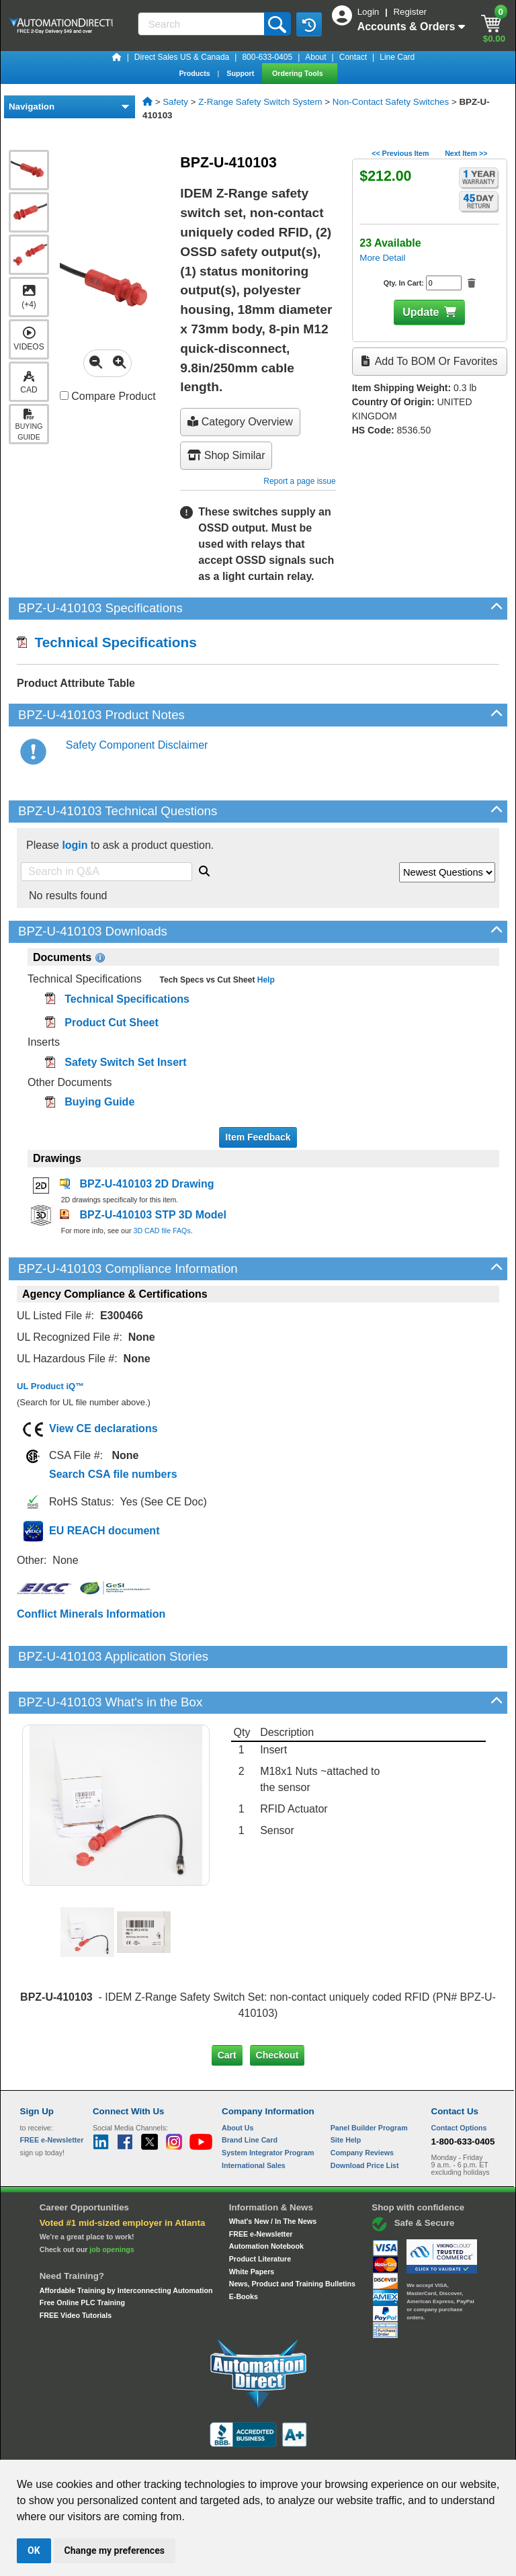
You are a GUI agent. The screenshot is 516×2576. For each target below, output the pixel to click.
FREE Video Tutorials (76, 2270)
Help (264, 980)
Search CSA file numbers (113, 1474)
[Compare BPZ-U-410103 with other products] (64, 395)
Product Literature (260, 2213)
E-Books (243, 2251)
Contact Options (459, 2081)
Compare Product (108, 396)
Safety (175, 102)
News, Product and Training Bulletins (292, 2238)
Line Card (397, 57)
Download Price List (365, 2119)
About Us (237, 2081)
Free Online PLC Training (82, 2257)
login (74, 845)
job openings (111, 2204)
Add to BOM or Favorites (429, 361)
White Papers (252, 2226)
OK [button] (34, 2550)
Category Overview (240, 421)
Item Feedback (257, 1137)
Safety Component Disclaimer (137, 745)
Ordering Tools (298, 73)
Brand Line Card (249, 2094)
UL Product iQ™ (50, 1386)
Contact (353, 57)
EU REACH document (104, 1530)
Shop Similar (226, 455)
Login (369, 12)
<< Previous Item (400, 153)
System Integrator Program (268, 2107)
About (315, 57)
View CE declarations (103, 1428)
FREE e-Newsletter (261, 2188)
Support (241, 73)
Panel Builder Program (369, 2081)
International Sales (254, 2119)
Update (420, 312)
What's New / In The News (272, 2175)
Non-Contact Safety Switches (391, 102)
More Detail (382, 258)
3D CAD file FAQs (161, 1231)
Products (195, 73)
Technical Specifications (107, 642)
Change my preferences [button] (114, 2550)
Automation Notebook (266, 2200)
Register (410, 12)
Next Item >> (466, 153)
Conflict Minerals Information (91, 1614)
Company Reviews (362, 2107)
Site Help (346, 2094)
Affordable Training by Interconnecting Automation (126, 2245)
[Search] (202, 24)
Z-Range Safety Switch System (260, 102)
